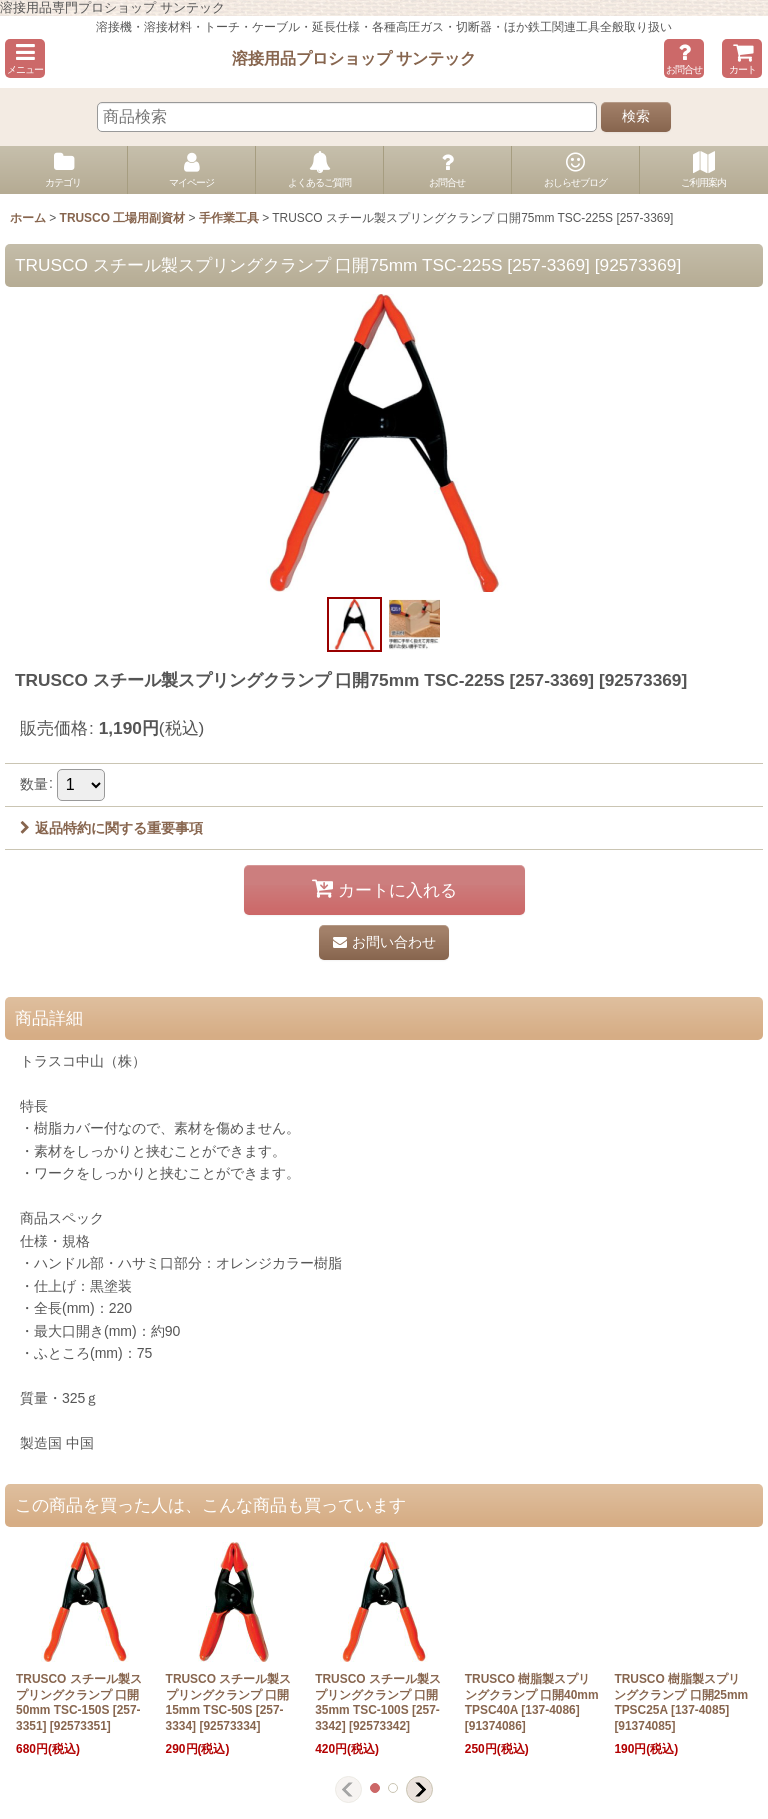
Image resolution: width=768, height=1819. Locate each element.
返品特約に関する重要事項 (111, 828)
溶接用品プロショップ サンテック (354, 58)
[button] (25, 58)
